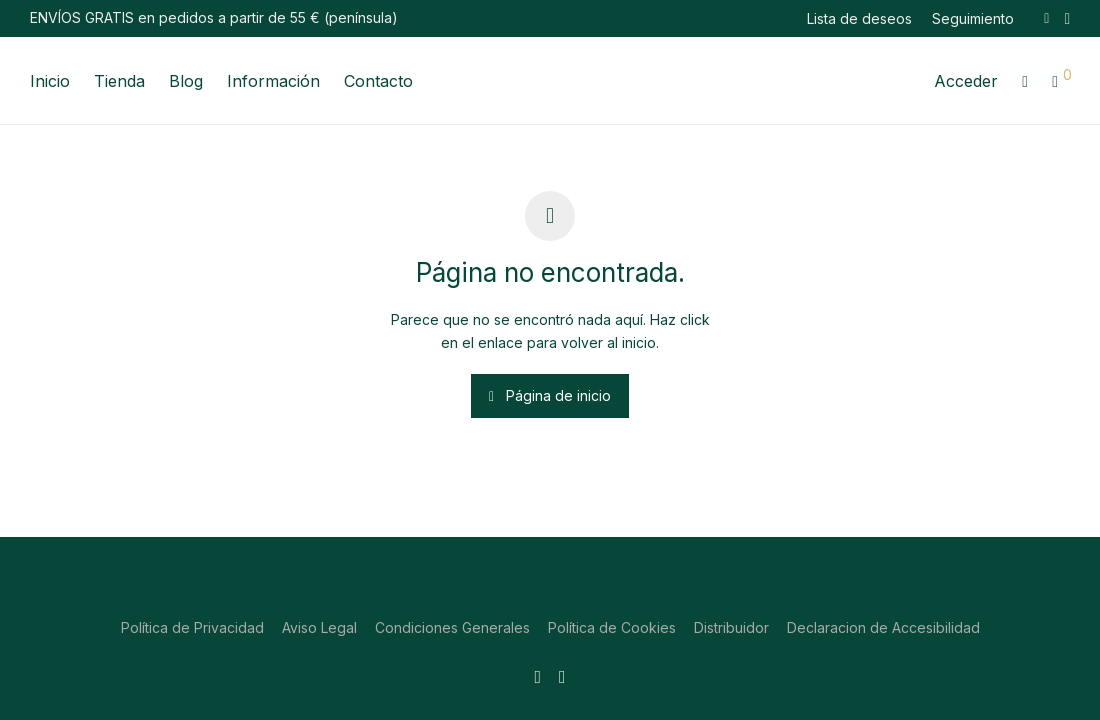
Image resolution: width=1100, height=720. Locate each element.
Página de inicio (550, 395)
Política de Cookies (612, 627)
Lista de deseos (859, 19)
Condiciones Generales (452, 627)
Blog (186, 81)
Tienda (119, 81)
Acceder (966, 81)
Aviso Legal (319, 627)
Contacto (378, 81)
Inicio (50, 81)
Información (273, 81)
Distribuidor (731, 627)
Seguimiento (973, 19)
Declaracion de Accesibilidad (883, 627)
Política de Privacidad (192, 627)
